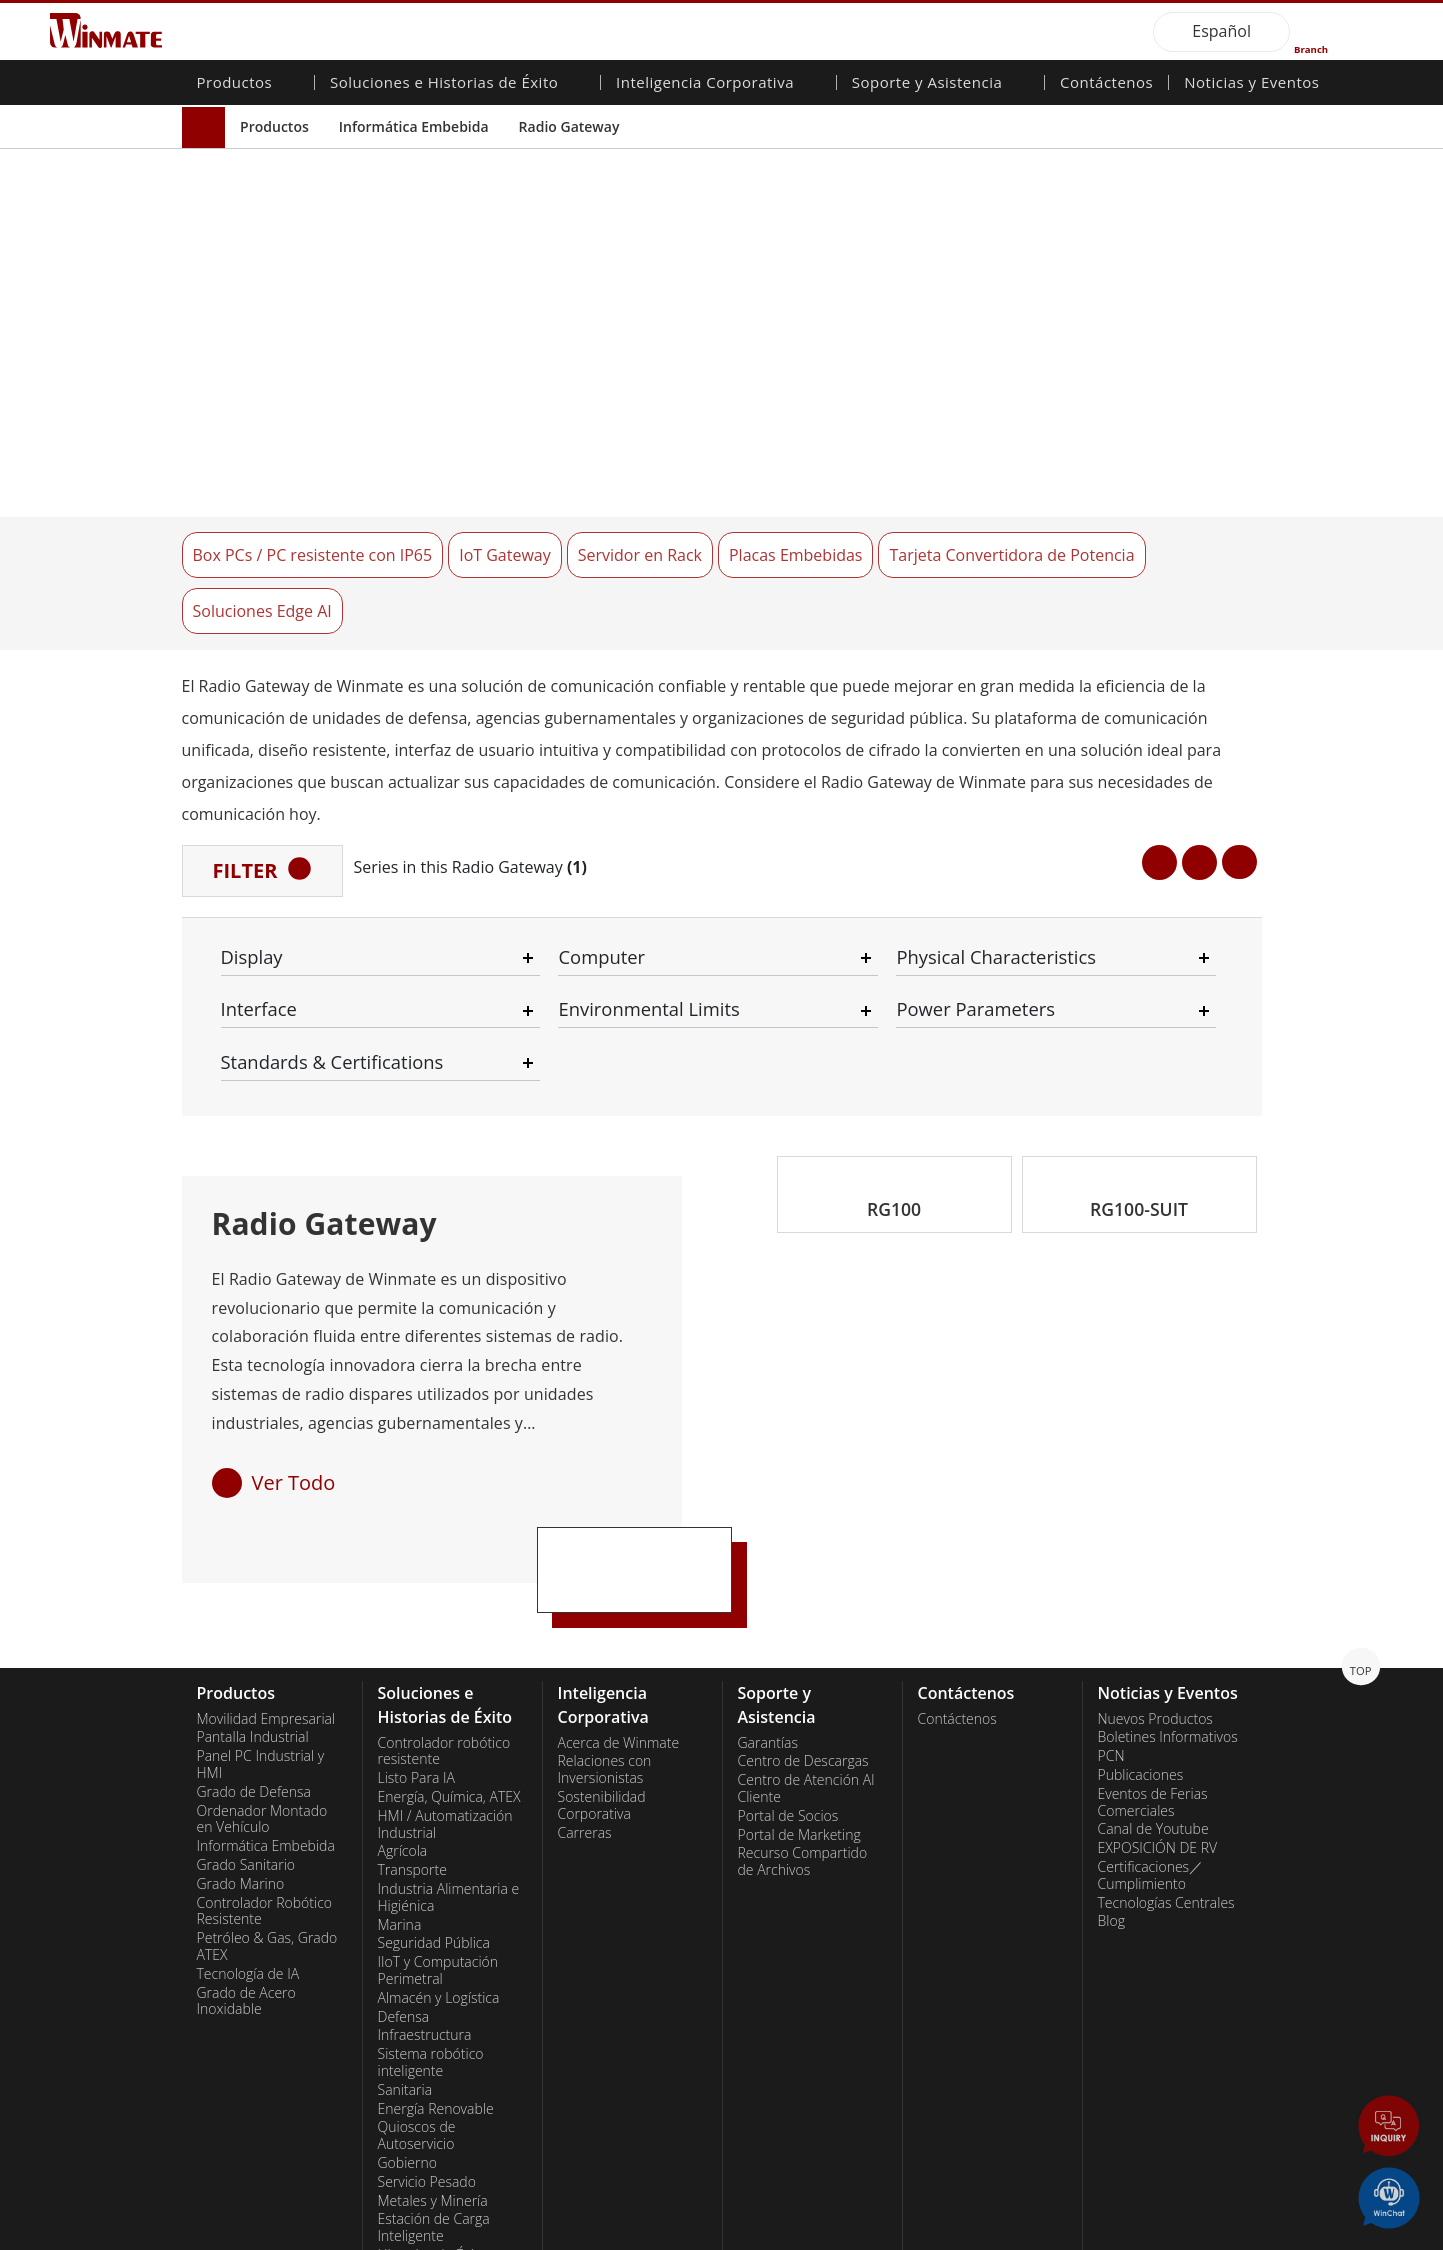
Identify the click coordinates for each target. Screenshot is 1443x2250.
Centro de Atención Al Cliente (806, 1671)
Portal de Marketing (799, 1717)
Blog (1111, 1804)
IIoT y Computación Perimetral (438, 1853)
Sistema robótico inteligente (431, 1945)
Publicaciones (1141, 1657)
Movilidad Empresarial (266, 1601)
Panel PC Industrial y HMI (261, 1647)
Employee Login (540, 2235)
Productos (274, 126)
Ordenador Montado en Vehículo (262, 1701)
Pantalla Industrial (253, 1620)
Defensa (404, 1899)
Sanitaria (405, 1972)
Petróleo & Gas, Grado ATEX (267, 1829)
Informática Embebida (414, 126)
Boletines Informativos (1168, 1620)
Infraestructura (425, 1918)
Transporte (412, 1753)
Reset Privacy (425, 2235)
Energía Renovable (436, 1991)
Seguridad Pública (434, 1826)
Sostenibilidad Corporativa (602, 1687)
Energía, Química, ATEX (449, 1679)
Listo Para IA (416, 1661)
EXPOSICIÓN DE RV (1158, 1731)
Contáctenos (1106, 84)
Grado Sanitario (246, 1747)
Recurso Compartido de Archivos (803, 1744)
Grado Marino (241, 1766)
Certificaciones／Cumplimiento (1151, 1757)
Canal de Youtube (1153, 1712)
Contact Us (217, 2235)
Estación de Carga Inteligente (434, 2110)
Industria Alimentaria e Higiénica (449, 1779)
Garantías (768, 1625)
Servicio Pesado (427, 2064)
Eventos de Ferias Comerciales (1153, 1684)
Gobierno (407, 2045)
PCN (1111, 1639)
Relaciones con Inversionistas (605, 1652)
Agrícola (403, 1734)
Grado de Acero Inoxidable (246, 1883)
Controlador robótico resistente (444, 1633)
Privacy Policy (316, 2235)
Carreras (585, 1715)
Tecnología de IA (248, 1856)
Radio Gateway (569, 126)
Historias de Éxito (432, 2137)
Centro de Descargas (803, 1644)
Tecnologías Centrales (1166, 1785)
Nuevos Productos (1155, 1601)
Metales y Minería (433, 2083)
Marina (400, 1807)
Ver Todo (294, 1364)
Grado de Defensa (254, 1674)
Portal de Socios (788, 1698)
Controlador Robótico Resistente (265, 1793)
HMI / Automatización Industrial (445, 1706)
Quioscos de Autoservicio (417, 2018)
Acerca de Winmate (619, 1625)
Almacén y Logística (439, 1880)
